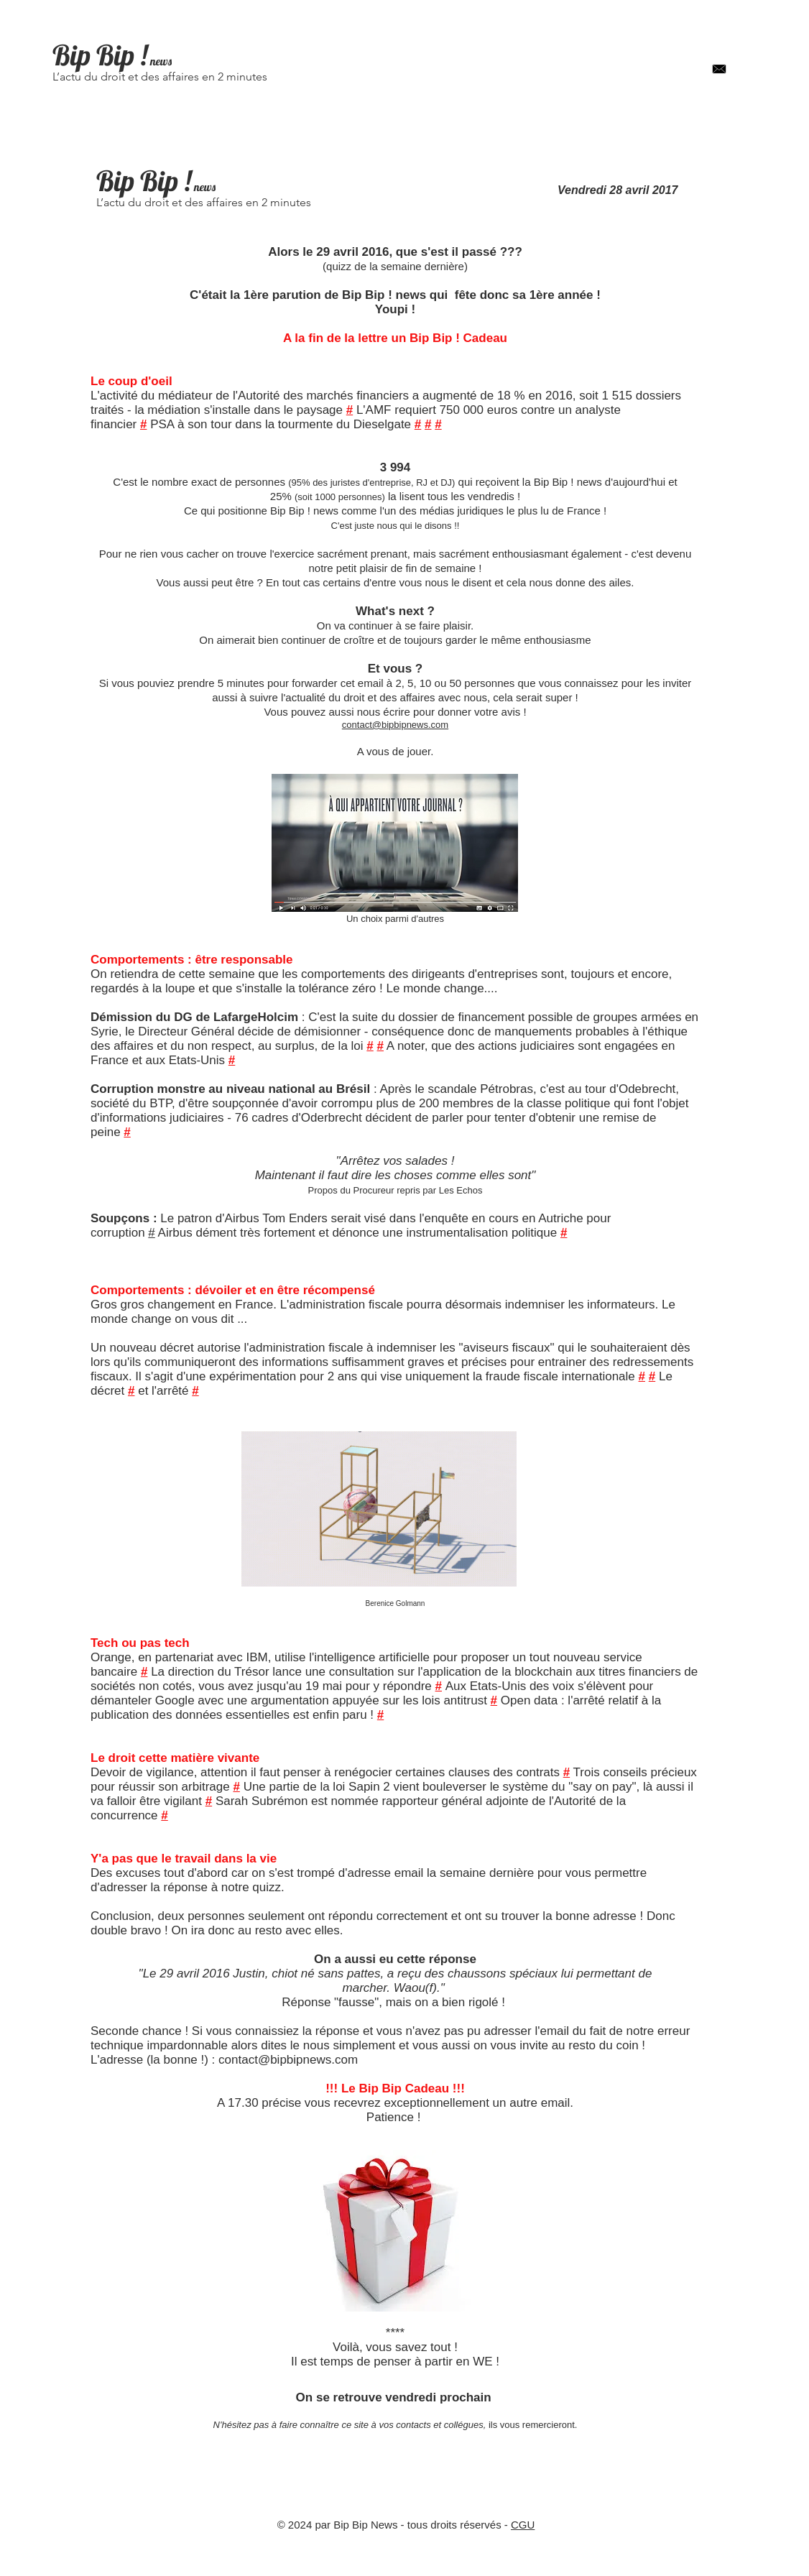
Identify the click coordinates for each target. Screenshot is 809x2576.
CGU (523, 2525)
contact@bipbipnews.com (395, 724)
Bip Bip (93, 55)
